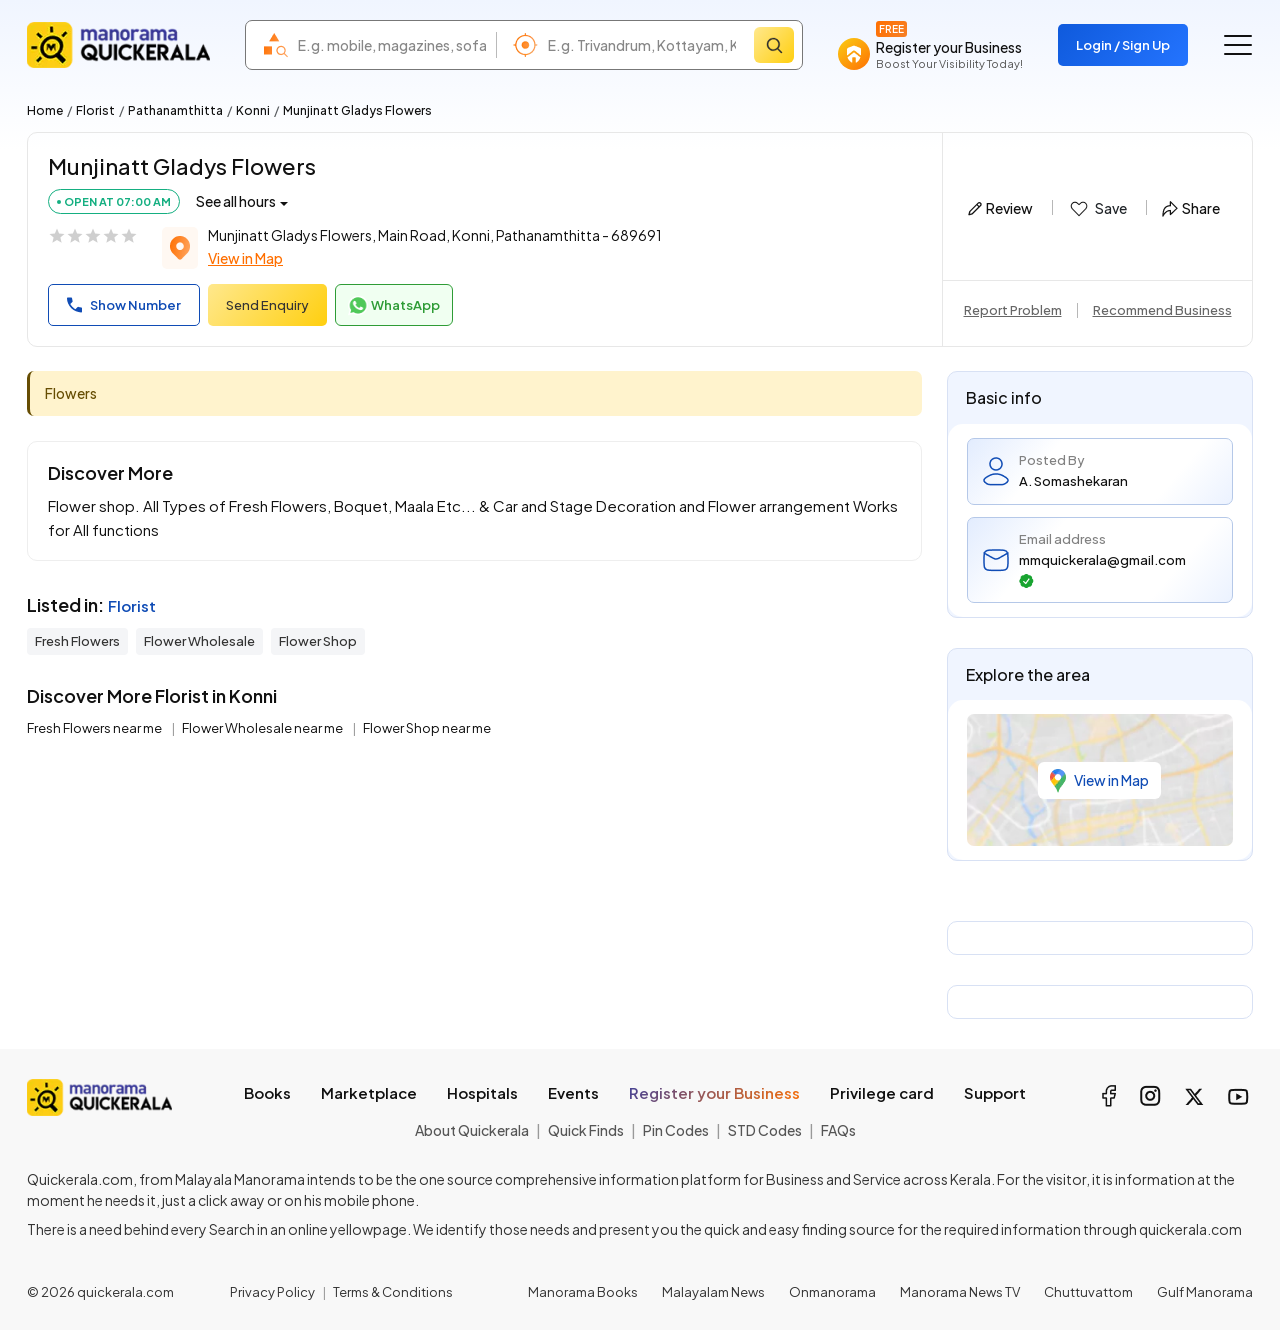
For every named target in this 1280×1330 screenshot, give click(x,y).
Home (45, 110)
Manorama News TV (960, 1292)
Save (1097, 209)
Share (1191, 208)
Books (267, 1092)
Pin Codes (676, 1130)
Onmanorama (832, 1292)
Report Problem (1013, 310)
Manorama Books (583, 1292)
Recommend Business (1162, 310)
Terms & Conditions (393, 1292)
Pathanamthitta (175, 110)
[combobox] (392, 45)
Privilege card (882, 1092)
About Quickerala (472, 1130)
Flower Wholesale (199, 641)
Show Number (124, 305)
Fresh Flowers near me (95, 728)
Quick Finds (586, 1130)
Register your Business (714, 1092)
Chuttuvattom (1088, 1292)
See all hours (236, 201)
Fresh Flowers (77, 641)
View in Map (245, 258)
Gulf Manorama (1205, 1292)
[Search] (774, 45)
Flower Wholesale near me (263, 728)
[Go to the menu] (1238, 45)
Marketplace (369, 1092)
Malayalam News (713, 1292)
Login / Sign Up (1123, 45)
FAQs (838, 1130)
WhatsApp (394, 306)
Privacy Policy (272, 1292)
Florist (95, 110)
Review (1000, 208)
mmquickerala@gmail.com (1102, 570)
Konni (253, 110)
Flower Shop (318, 641)
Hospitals (482, 1092)
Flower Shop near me (427, 728)
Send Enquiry (267, 305)
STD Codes (765, 1130)
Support (995, 1092)
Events (573, 1092)
